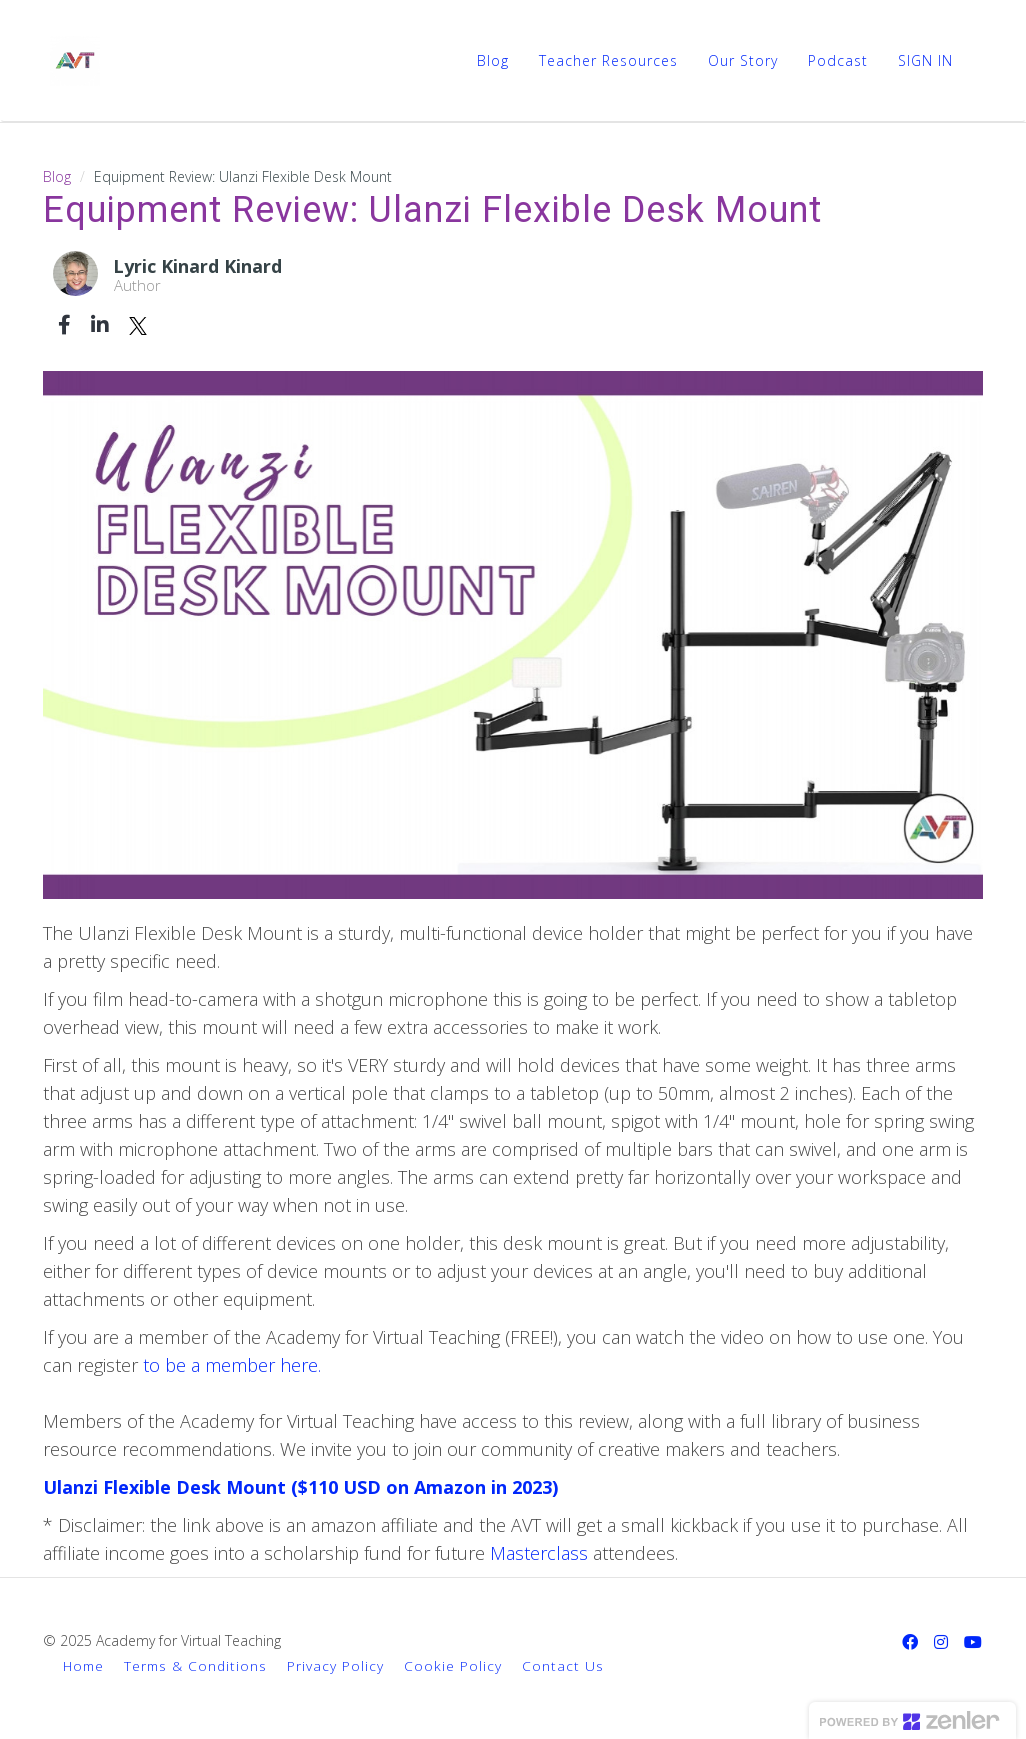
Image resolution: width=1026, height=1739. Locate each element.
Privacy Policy (335, 1665)
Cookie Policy (453, 1665)
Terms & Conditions (195, 1665)
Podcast (838, 60)
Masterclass (541, 1553)
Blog (493, 60)
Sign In (925, 60)
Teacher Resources (608, 60)
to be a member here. (232, 1365)
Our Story (743, 60)
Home (83, 1665)
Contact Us (563, 1665)
